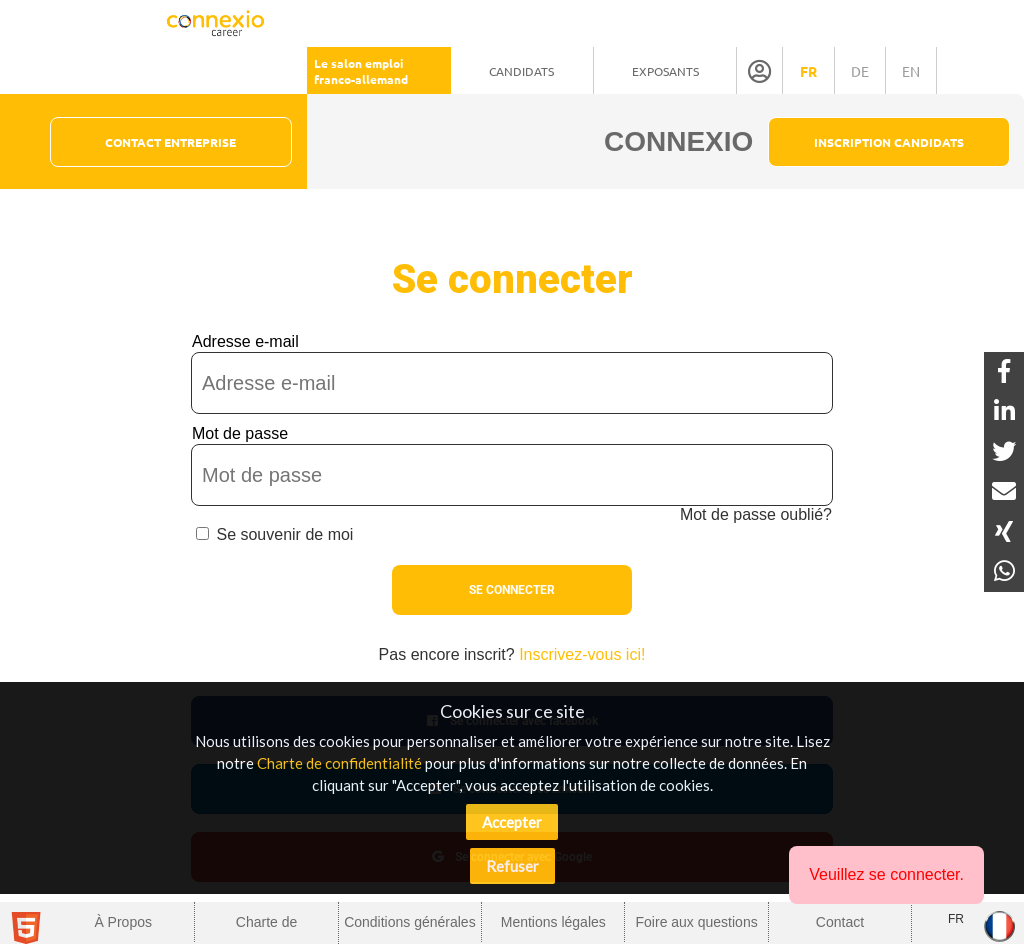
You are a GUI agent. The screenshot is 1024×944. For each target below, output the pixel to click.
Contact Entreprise (170, 142)
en (911, 71)
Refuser (512, 866)
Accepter (512, 822)
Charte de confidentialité (339, 763)
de (860, 71)
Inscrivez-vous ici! (582, 654)
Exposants (665, 71)
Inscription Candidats (889, 142)
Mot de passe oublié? (756, 514)
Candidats (521, 71)
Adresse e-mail (245, 341)
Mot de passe (240, 433)
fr (808, 71)
